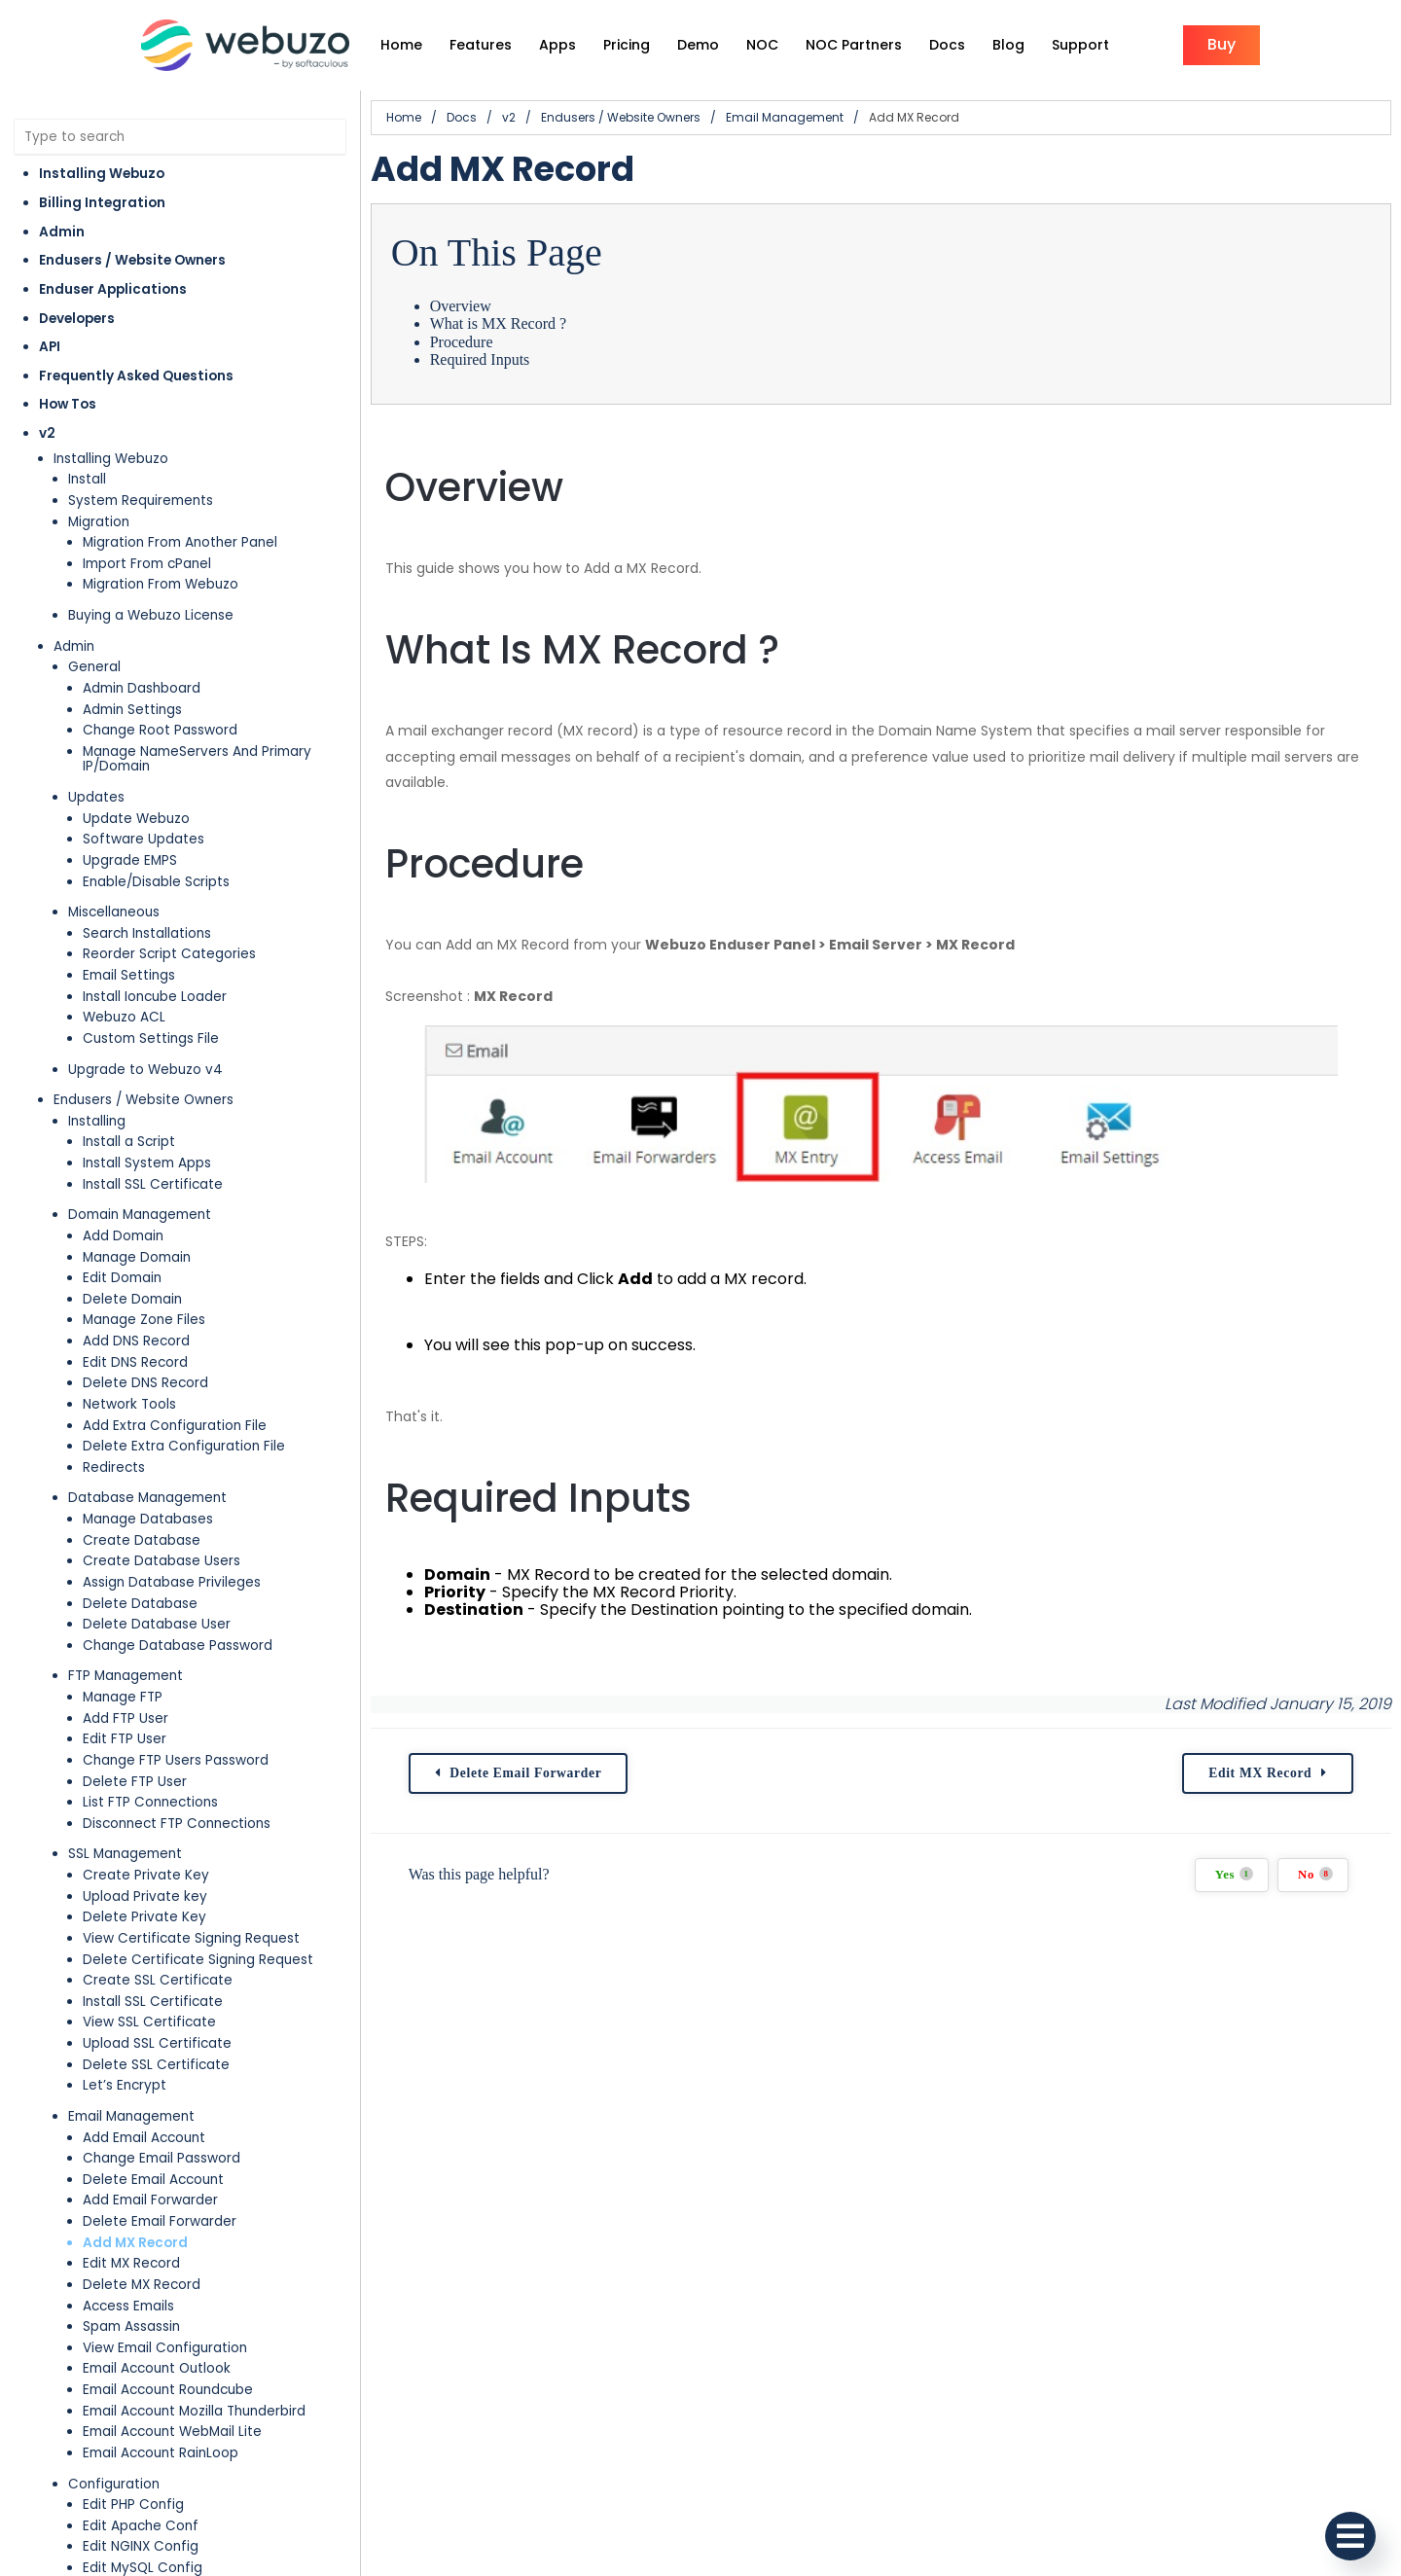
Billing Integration (102, 203)
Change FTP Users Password (176, 1760)
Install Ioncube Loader (155, 996)
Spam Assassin (131, 2326)
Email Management (131, 2116)
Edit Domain (122, 1278)
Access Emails (128, 2306)
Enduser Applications (113, 289)
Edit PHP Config (133, 2504)
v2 (47, 433)
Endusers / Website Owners (132, 260)
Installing (97, 1121)
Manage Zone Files (144, 1319)
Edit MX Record (131, 2263)
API (49, 347)
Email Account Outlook (157, 2368)
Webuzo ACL (124, 1017)
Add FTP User (125, 1718)
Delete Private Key (144, 1917)
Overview (460, 306)
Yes (1234, 1874)
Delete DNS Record (145, 1383)
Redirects (114, 1467)
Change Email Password (161, 2158)
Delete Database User (157, 1624)
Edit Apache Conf (140, 2526)
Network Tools (129, 1404)
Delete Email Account (153, 2179)
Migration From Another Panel (180, 542)
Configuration (114, 2484)
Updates (96, 797)
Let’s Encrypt (124, 2085)
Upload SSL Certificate (157, 2043)
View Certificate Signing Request (191, 1938)
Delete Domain (132, 1299)
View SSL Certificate (149, 2022)
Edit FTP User (124, 1739)
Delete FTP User (135, 1781)
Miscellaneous (114, 912)
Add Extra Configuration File (175, 1425)
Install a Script (129, 1141)
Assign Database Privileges (172, 1582)
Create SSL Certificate (158, 1980)
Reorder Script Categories (169, 954)
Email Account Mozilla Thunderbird (194, 2411)
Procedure (461, 342)
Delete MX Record (141, 2284)
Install (87, 479)
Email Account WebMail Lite (172, 2431)
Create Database (141, 1540)
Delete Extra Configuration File (184, 1446)
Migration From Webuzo (160, 584)
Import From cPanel (147, 564)
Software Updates (143, 839)
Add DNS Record (136, 1341)
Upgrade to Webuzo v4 (145, 1069)
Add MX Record (135, 2243)
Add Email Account (144, 2138)
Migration (98, 522)
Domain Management (139, 1214)
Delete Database (140, 1603)
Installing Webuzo (101, 173)
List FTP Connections (150, 1802)
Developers (77, 318)
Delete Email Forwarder (159, 2221)
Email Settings (129, 975)
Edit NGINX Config (140, 2546)
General (94, 667)
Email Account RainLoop (160, 2453)
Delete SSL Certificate (156, 2065)
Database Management (147, 1497)
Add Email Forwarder (150, 2200)
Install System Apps (147, 1163)
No (1315, 1874)
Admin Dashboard (141, 688)
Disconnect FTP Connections (176, 1823)
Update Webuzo (136, 818)
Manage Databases (148, 1519)
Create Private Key (146, 1875)
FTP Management (125, 1675)
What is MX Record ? (498, 323)
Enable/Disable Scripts (156, 882)
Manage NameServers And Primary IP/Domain (197, 759)
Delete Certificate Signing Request (198, 1959)
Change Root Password (160, 730)
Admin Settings (132, 709)
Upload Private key (145, 1896)
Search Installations (147, 933)
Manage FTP (122, 1697)
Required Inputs (480, 359)
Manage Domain (137, 1257)
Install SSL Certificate (153, 1184)
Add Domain (123, 1236)
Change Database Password (177, 1645)
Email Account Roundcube (168, 2389)
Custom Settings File (151, 1038)
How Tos (67, 404)
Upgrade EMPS (130, 860)
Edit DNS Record (135, 1362)
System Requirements (140, 500)
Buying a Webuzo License (151, 615)
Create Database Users (161, 1561)
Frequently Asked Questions (136, 376)
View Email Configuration (165, 2348)
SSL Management (125, 1853)
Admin (62, 232)
